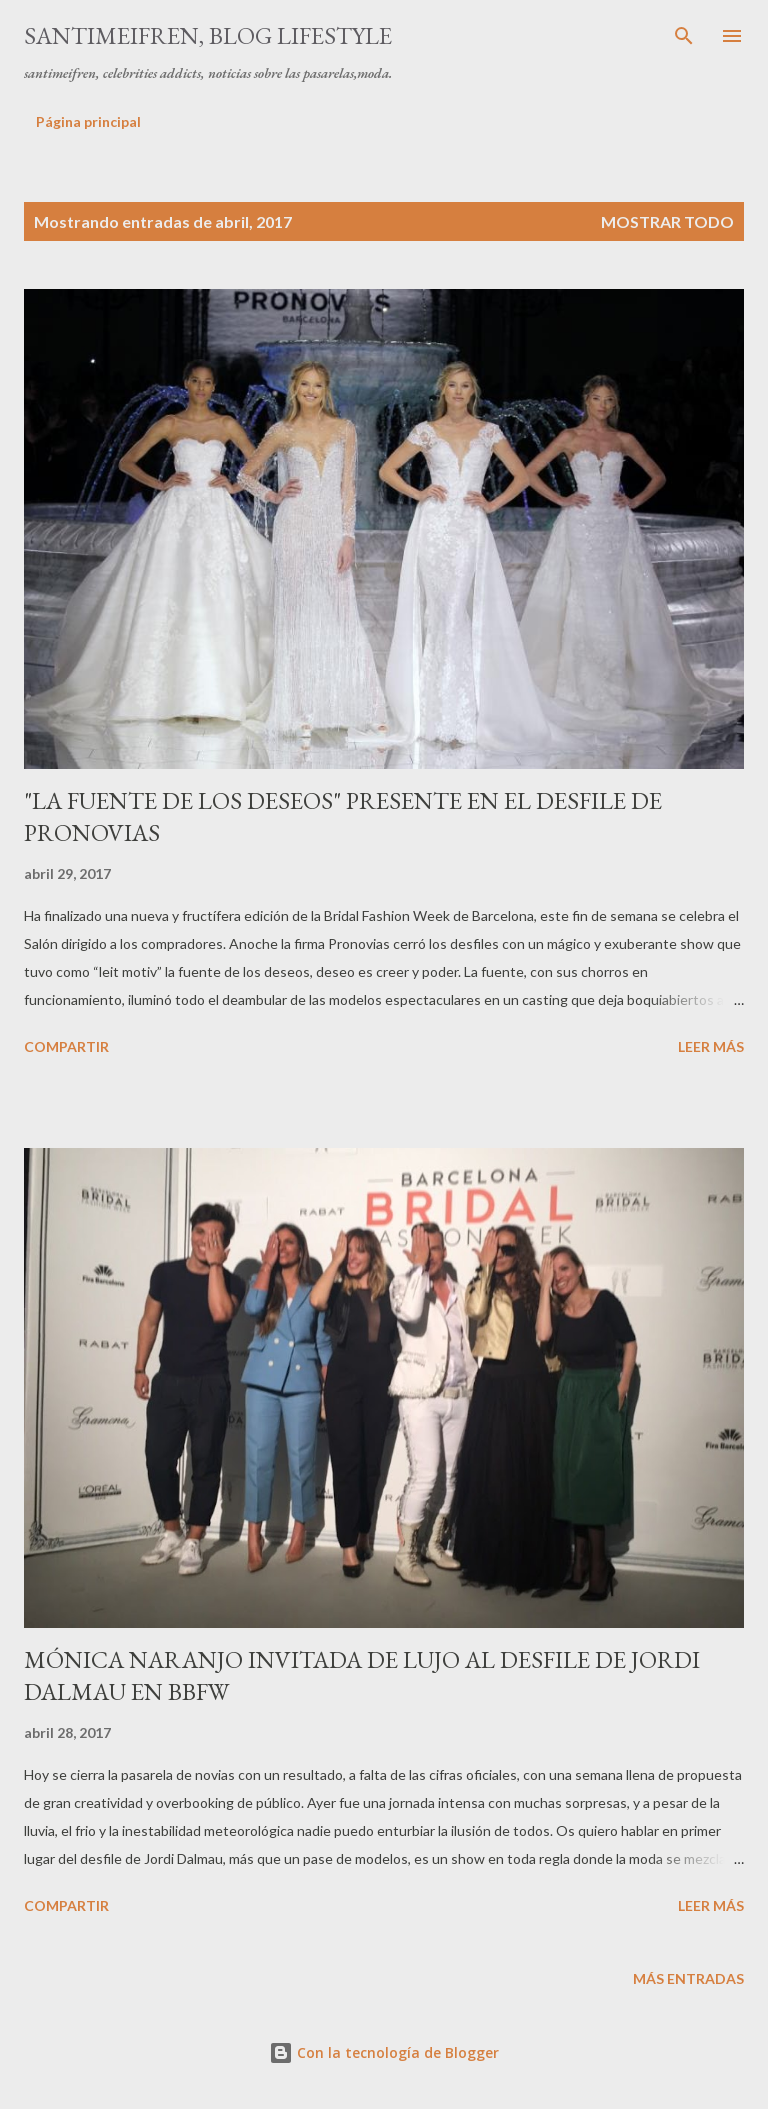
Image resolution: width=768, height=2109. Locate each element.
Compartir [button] (66, 1046)
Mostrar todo (667, 221)
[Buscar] (684, 36)
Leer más (711, 1046)
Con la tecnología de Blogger (384, 2052)
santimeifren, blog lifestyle (208, 35)
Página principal (88, 121)
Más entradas (688, 1978)
